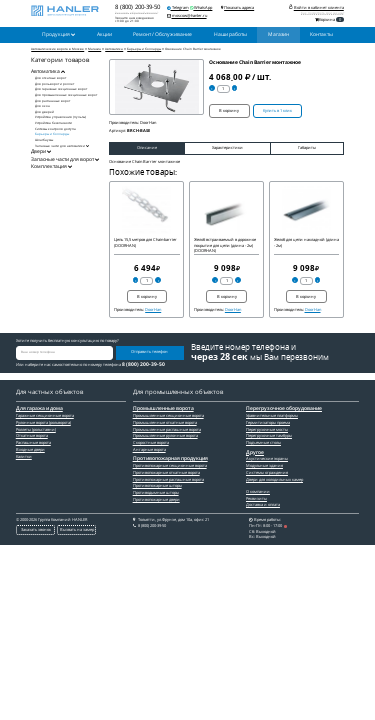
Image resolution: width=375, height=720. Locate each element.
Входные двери (30, 449)
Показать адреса (239, 7)
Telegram (178, 7)
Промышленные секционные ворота (168, 415)
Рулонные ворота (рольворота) (43, 422)
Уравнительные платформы (272, 415)
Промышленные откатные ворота (165, 422)
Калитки (24, 456)
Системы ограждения (267, 472)
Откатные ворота (32, 435)
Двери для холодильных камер (274, 479)
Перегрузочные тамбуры (269, 435)
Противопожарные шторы (157, 485)
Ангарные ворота (149, 449)
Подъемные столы (263, 442)
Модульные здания (264, 465)
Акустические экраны (267, 458)
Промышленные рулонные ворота (165, 435)
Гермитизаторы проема (268, 422)
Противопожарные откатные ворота (166, 472)
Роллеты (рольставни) (36, 429)
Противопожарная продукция (170, 459)
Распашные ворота (33, 442)
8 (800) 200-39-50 (137, 7)
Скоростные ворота (151, 442)
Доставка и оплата (263, 504)
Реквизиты (256, 498)
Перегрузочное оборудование (284, 409)
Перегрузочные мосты (267, 429)
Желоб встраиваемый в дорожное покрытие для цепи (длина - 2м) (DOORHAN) (225, 245)
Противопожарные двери (156, 499)
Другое (255, 453)
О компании (258, 491)
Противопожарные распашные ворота (168, 479)
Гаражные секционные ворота (45, 415)
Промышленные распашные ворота (167, 429)
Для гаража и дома (39, 409)
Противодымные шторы (156, 492)
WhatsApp (201, 7)
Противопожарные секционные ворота (170, 465)
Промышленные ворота (163, 409)
